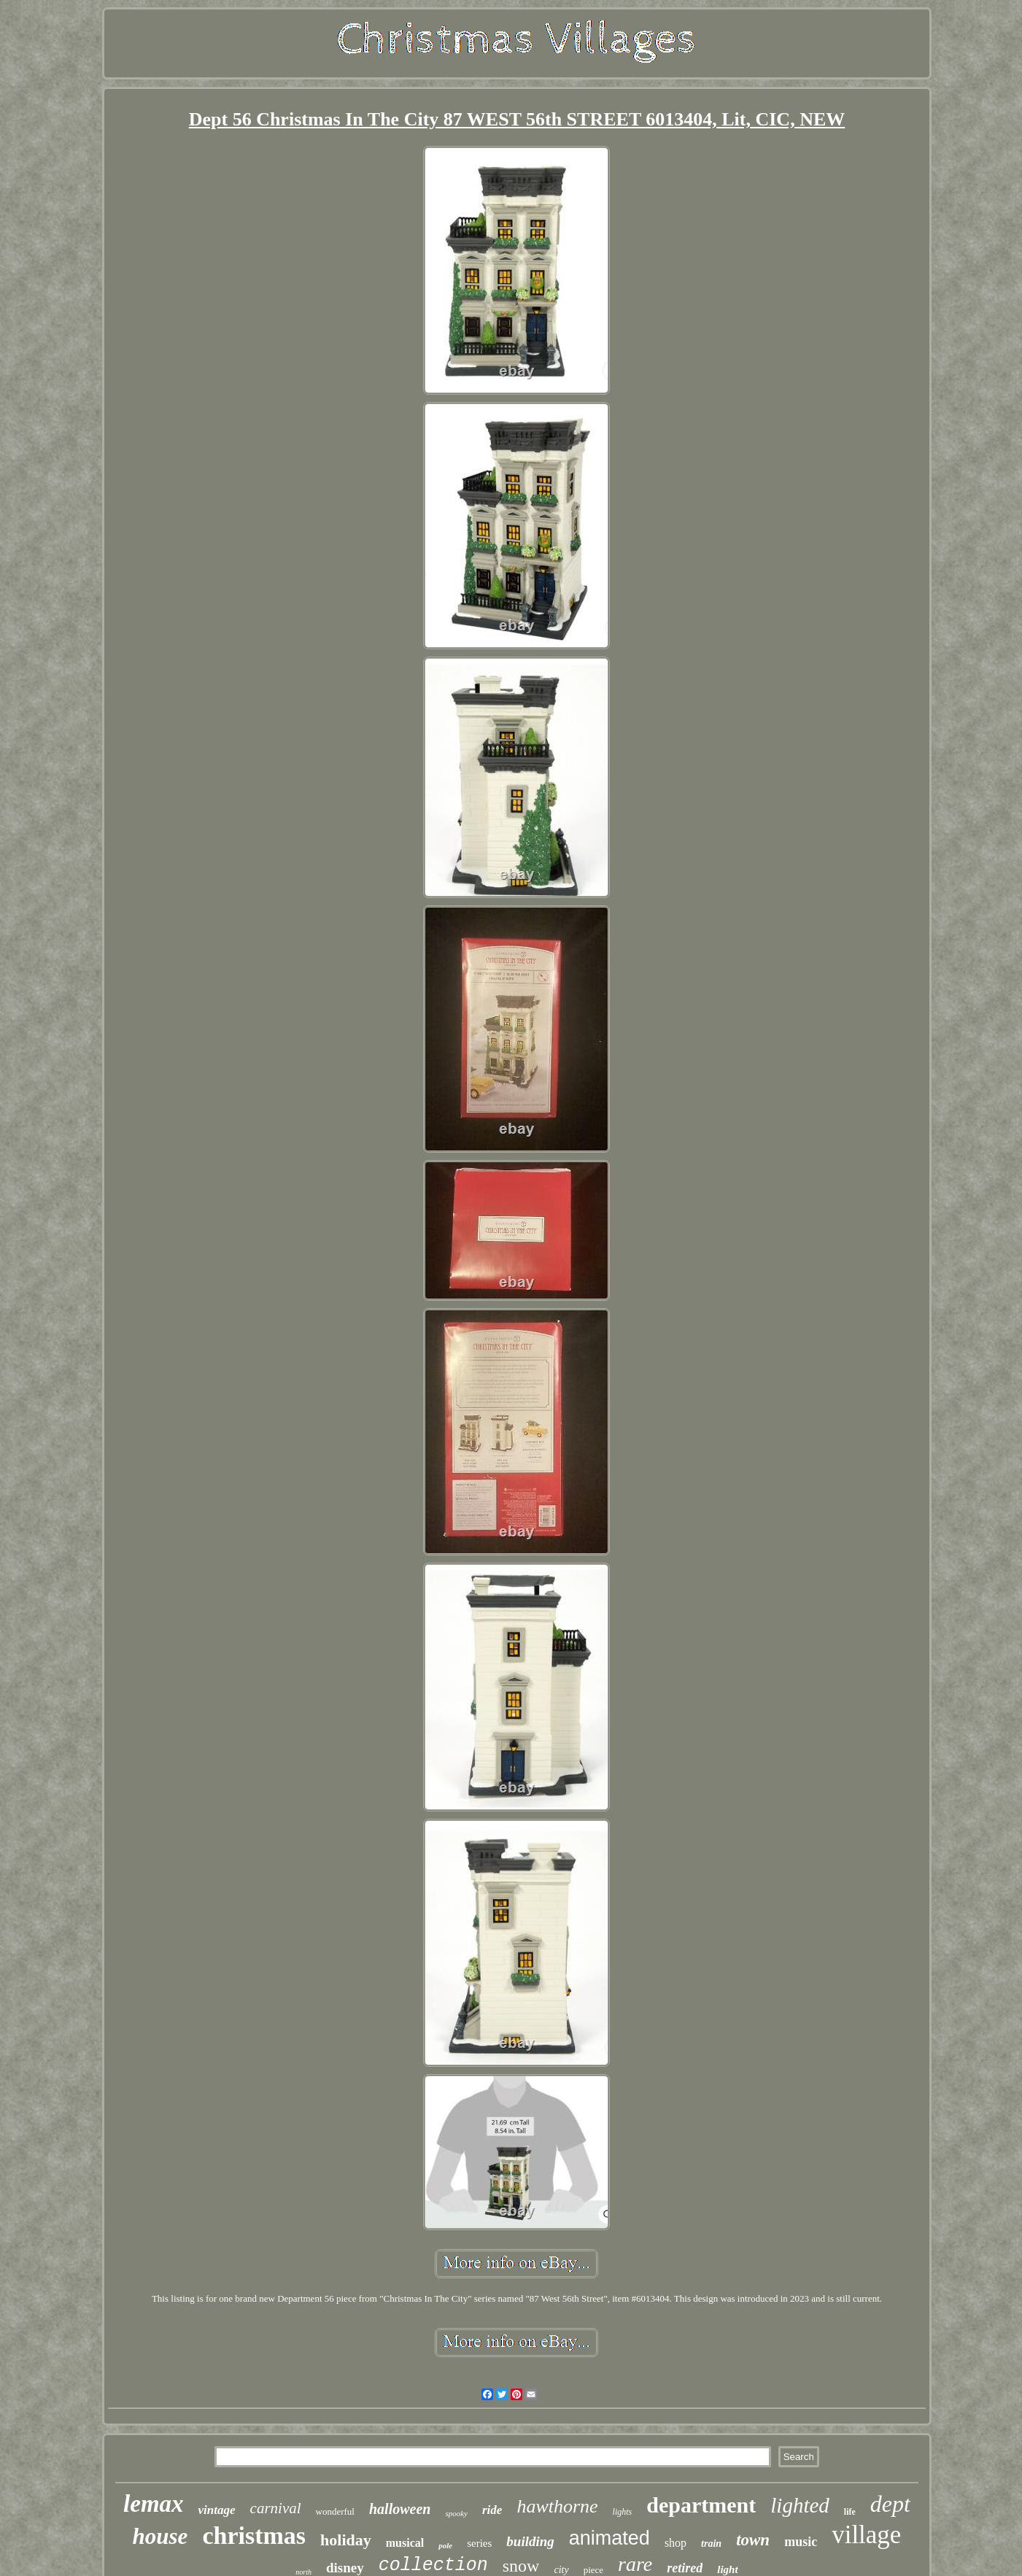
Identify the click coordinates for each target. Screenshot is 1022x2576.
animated (609, 2538)
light (727, 2569)
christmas (254, 2535)
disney (345, 2567)
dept (890, 2504)
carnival (275, 2508)
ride (492, 2510)
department (701, 2505)
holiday (345, 2540)
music (800, 2541)
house (160, 2536)
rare (635, 2564)
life (850, 2512)
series (479, 2543)
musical (405, 2543)
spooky (456, 2513)
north (303, 2572)
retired (684, 2568)
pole (445, 2545)
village (866, 2535)
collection (433, 2565)
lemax (153, 2504)
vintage (217, 2510)
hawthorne (556, 2506)
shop (675, 2543)
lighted (799, 2505)
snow (521, 2565)
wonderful (335, 2511)
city (561, 2569)
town (753, 2540)
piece (593, 2569)
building (530, 2541)
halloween (399, 2509)
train (711, 2543)
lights (622, 2512)
